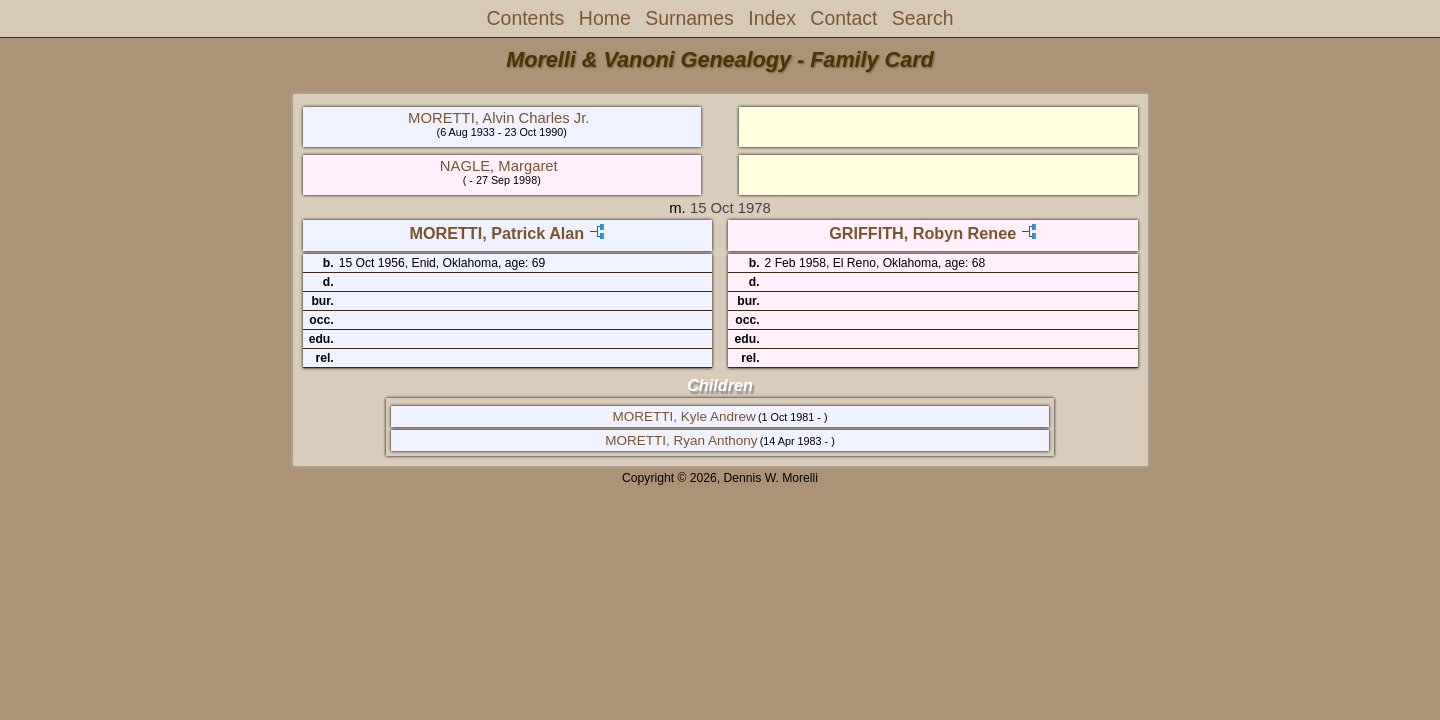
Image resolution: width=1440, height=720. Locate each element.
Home (605, 18)
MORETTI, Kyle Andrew (683, 416)
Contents (526, 18)
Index (772, 18)
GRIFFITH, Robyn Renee (922, 233)
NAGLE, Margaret (499, 166)
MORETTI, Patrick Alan (496, 233)
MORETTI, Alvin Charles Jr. (498, 118)
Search (923, 18)
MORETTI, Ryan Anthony (681, 440)
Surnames (689, 18)
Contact (843, 18)
